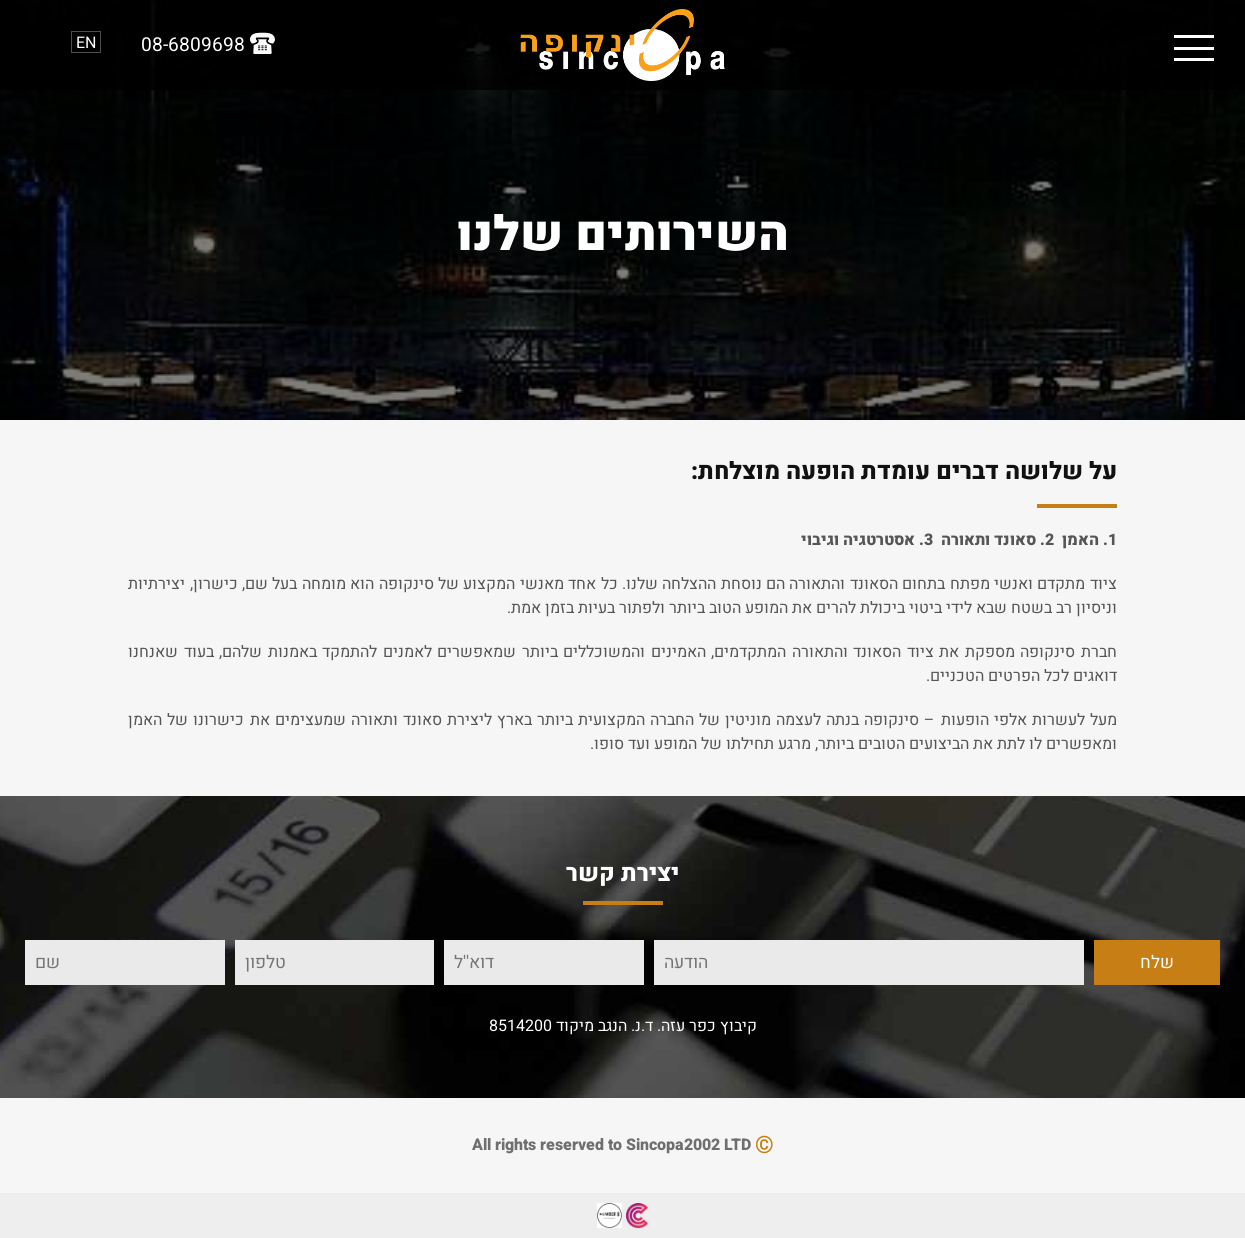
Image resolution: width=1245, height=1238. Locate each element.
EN (86, 42)
